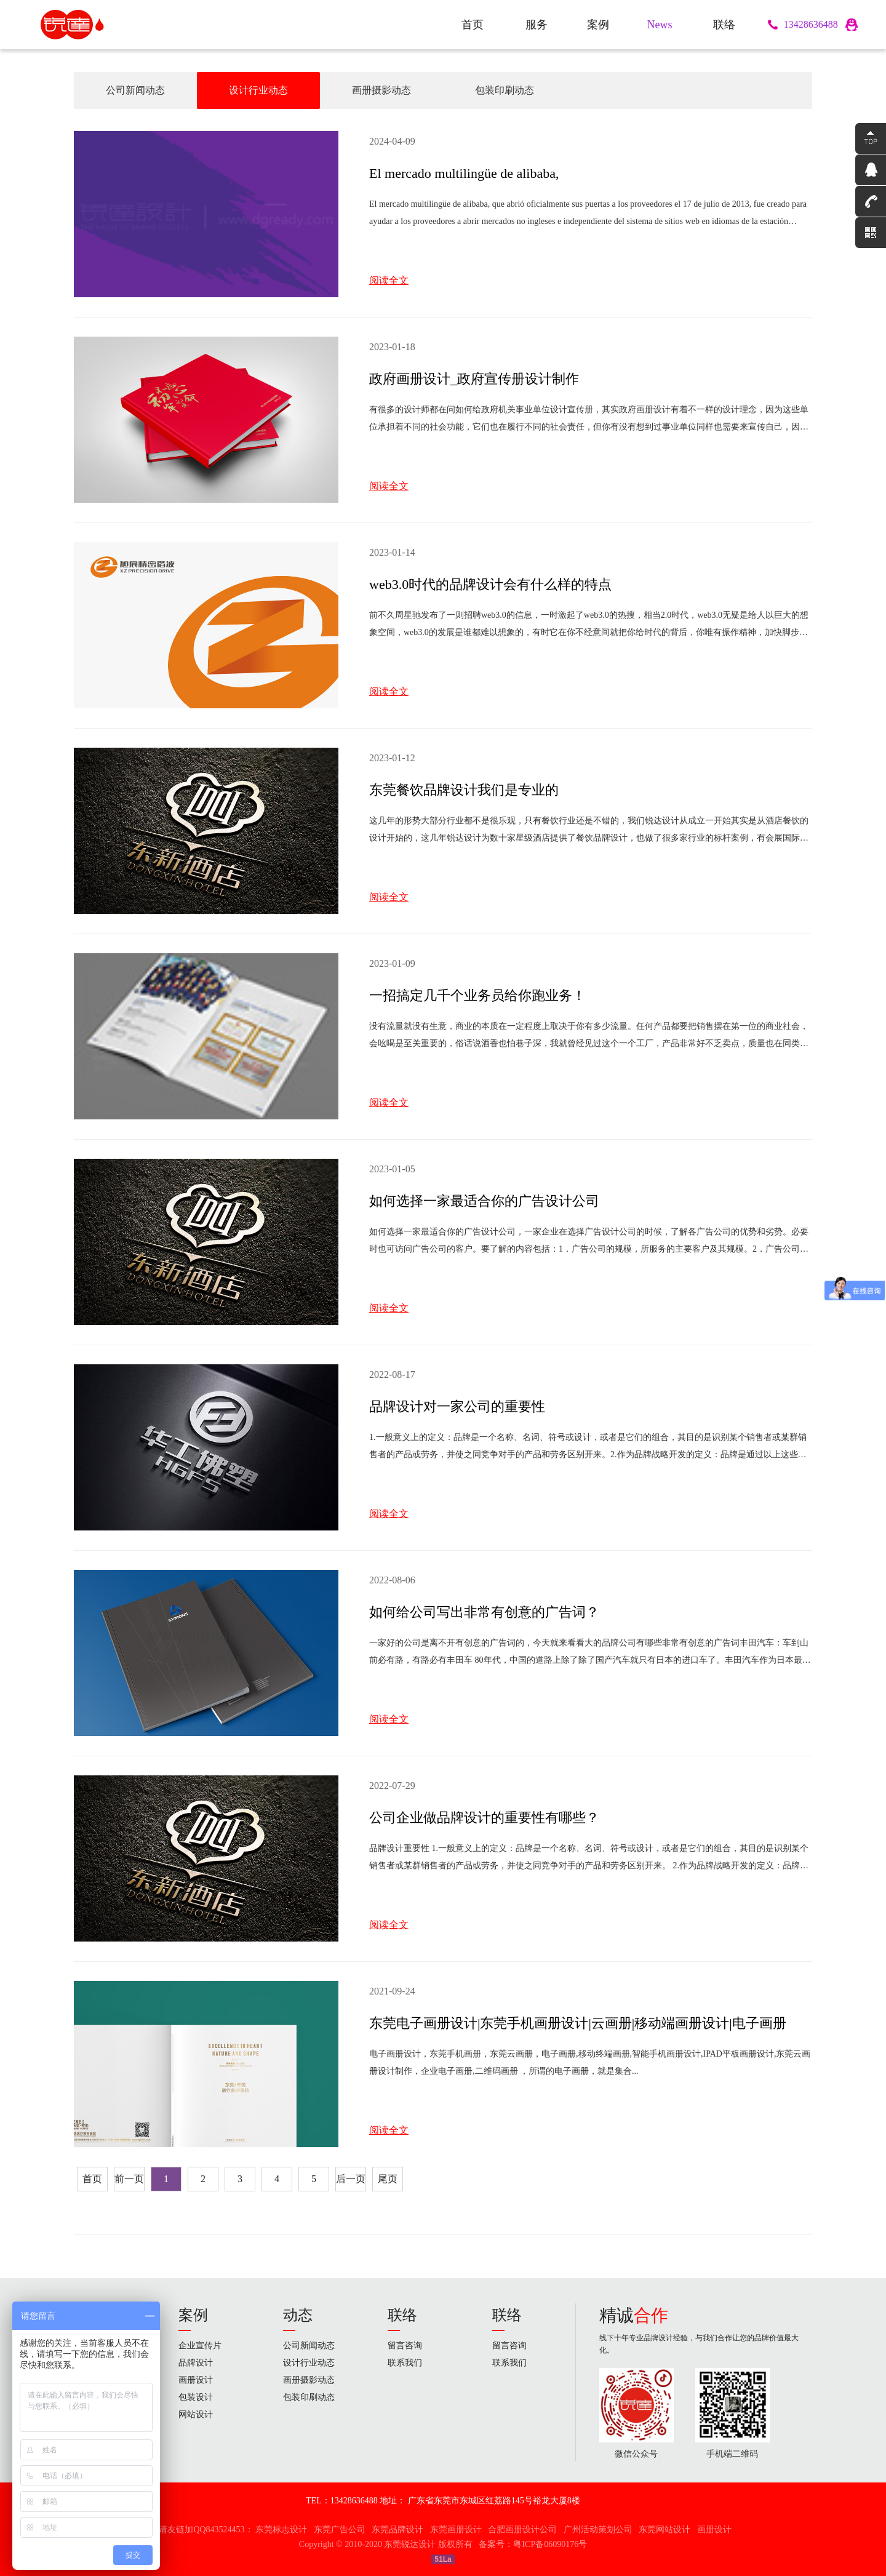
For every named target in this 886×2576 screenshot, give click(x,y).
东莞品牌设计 (397, 2529)
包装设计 (195, 2397)
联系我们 (405, 2362)
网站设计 (195, 2414)
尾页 (387, 2179)
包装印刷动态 (504, 90)
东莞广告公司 (339, 2529)
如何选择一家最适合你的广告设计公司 (484, 1201)
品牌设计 (195, 2362)
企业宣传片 (200, 2345)
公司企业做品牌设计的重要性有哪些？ (484, 1817)
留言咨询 (405, 2345)
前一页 (129, 2179)
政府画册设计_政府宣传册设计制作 (474, 378)
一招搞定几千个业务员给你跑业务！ (477, 995)
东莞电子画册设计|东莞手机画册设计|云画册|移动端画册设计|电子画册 (577, 2023)
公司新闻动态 (135, 90)
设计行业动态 (258, 90)
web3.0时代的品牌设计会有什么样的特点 (490, 584)
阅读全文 (389, 280)
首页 (92, 2179)
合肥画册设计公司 (522, 2529)
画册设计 (195, 2380)
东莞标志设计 (281, 2529)
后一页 (350, 2179)
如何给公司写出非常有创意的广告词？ (484, 1612)
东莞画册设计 (456, 2529)
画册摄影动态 (381, 90)
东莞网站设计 (664, 2529)
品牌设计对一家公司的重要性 (457, 1406)
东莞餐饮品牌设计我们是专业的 (464, 790)
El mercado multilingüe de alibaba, (464, 173)
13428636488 (811, 24)
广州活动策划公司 (598, 2529)
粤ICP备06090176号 (550, 2544)
